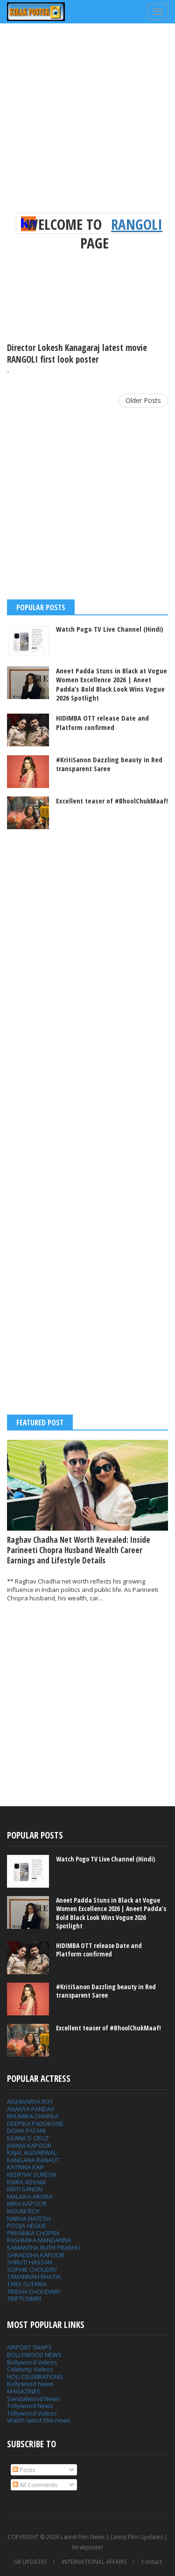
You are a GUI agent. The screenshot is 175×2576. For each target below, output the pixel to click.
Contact (151, 2562)
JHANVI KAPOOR (29, 2145)
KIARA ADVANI (26, 2182)
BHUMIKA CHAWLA (32, 2116)
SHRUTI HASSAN (29, 2262)
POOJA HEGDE (26, 2225)
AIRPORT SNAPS (29, 2347)
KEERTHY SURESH (31, 2174)
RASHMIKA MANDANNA (39, 2240)
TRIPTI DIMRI (24, 2298)
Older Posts (143, 400)
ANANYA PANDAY (30, 2109)
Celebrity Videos (30, 2369)
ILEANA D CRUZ (28, 2138)
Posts (24, 2470)
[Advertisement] (87, 125)
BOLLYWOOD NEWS (34, 2354)
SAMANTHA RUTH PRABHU (43, 2247)
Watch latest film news (38, 2420)
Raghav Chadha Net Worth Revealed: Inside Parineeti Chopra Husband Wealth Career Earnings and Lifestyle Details (78, 1550)
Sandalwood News (33, 2398)
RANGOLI (136, 224)
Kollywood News (30, 2383)
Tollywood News (30, 2405)
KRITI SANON (24, 2189)
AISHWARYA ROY (30, 2101)
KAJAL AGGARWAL (31, 2152)
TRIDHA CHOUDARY (34, 2291)
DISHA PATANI (26, 2130)
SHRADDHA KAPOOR (35, 2255)
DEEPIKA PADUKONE (35, 2123)
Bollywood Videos (32, 2362)
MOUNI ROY (23, 2211)
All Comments (35, 2485)
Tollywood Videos (32, 2413)
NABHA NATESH (28, 2218)
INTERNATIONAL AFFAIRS (94, 2562)
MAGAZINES (24, 2391)
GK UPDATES (30, 2562)
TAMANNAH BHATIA (34, 2276)
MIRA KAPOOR (27, 2203)
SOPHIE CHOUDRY (32, 2269)
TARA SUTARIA (27, 2284)
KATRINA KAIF (25, 2167)
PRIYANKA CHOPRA (33, 2233)
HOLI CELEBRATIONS (35, 2376)
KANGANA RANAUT (33, 2160)
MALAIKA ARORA (29, 2196)
